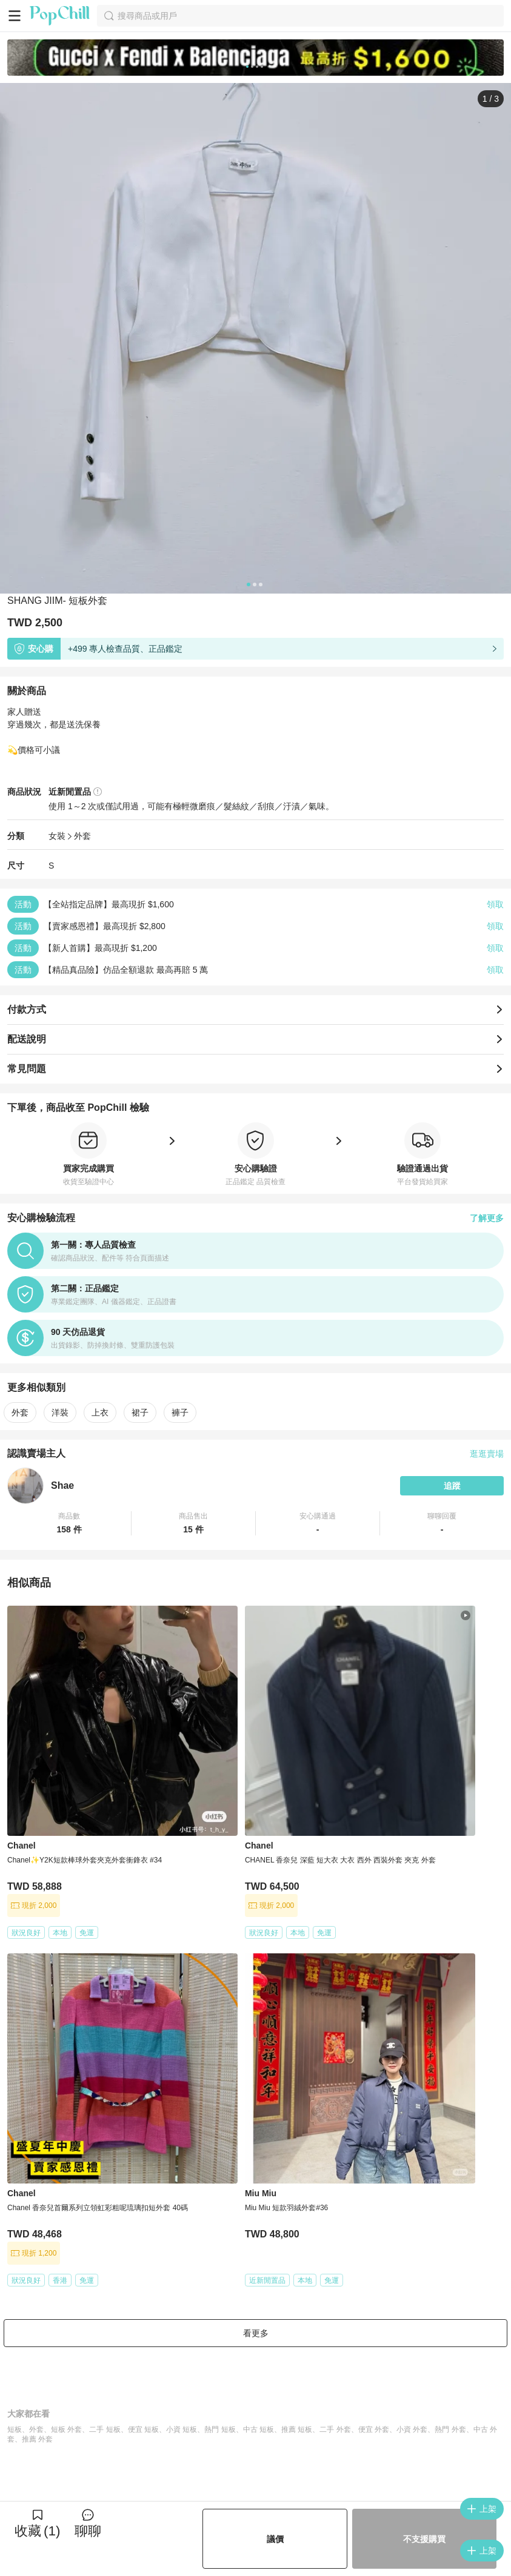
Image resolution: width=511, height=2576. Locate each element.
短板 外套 (66, 2429)
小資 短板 (181, 2429)
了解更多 (487, 1218)
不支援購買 (424, 2539)
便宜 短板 (143, 2429)
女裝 (56, 836)
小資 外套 (411, 2429)
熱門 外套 (450, 2429)
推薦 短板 (296, 2429)
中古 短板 (258, 2429)
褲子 (180, 1412)
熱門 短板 (219, 2429)
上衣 (100, 1412)
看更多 (256, 2333)
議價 (275, 2539)
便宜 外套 (373, 2429)
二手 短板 (104, 2429)
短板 (14, 2429)
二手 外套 (334, 2429)
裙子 (140, 1412)
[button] (69, 1523)
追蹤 (452, 1486)
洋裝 (60, 1412)
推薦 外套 (37, 2439)
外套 (82, 836)
